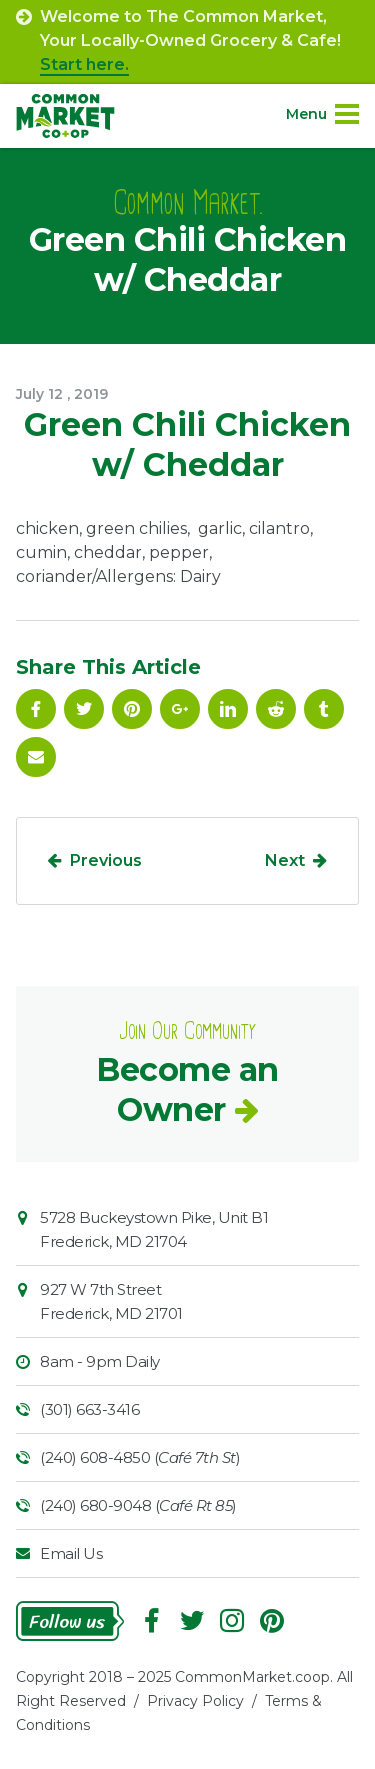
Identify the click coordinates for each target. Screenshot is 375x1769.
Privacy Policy (195, 1701)
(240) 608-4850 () (140, 1457)
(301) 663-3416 (89, 1409)
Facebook (36, 709)
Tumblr (324, 709)
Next (285, 860)
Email (36, 757)
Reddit (276, 709)
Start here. (84, 64)
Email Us (71, 1553)
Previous (106, 860)
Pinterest (132, 709)
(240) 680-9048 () (138, 1505)
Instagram (232, 1621)
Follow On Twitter (84, 709)
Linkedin (228, 709)
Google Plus (180, 709)
